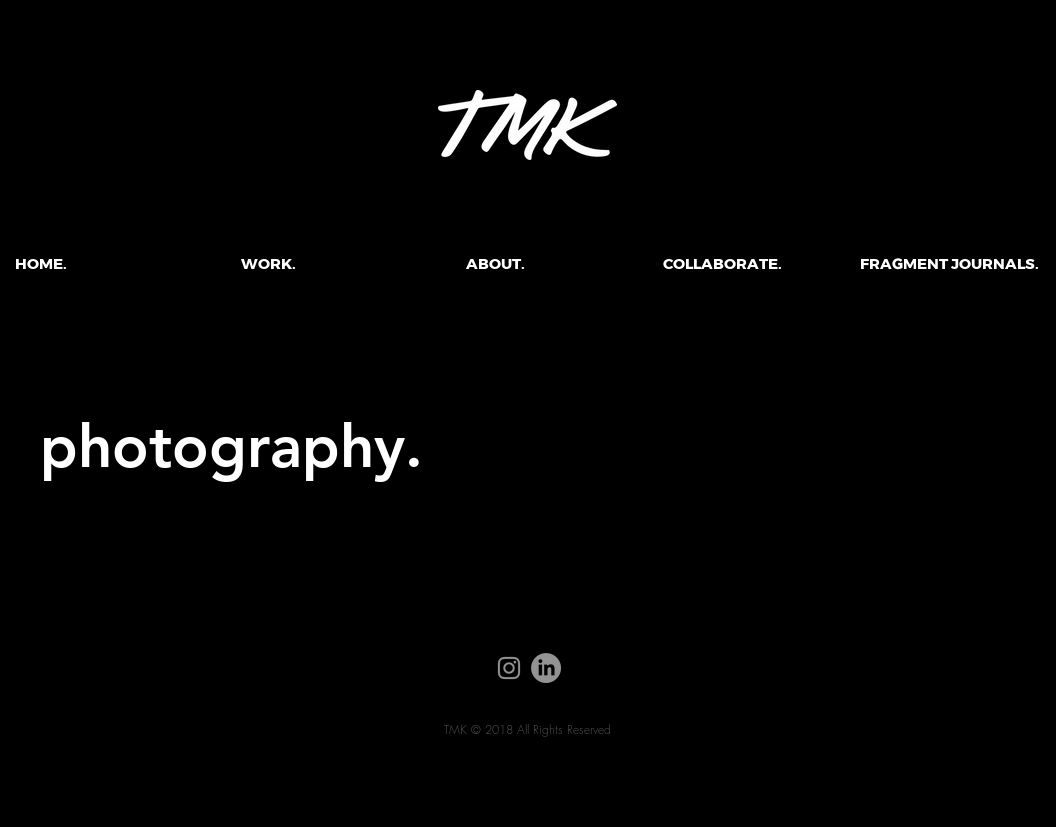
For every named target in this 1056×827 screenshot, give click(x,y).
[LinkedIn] (546, 668)
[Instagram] (509, 668)
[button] (268, 264)
